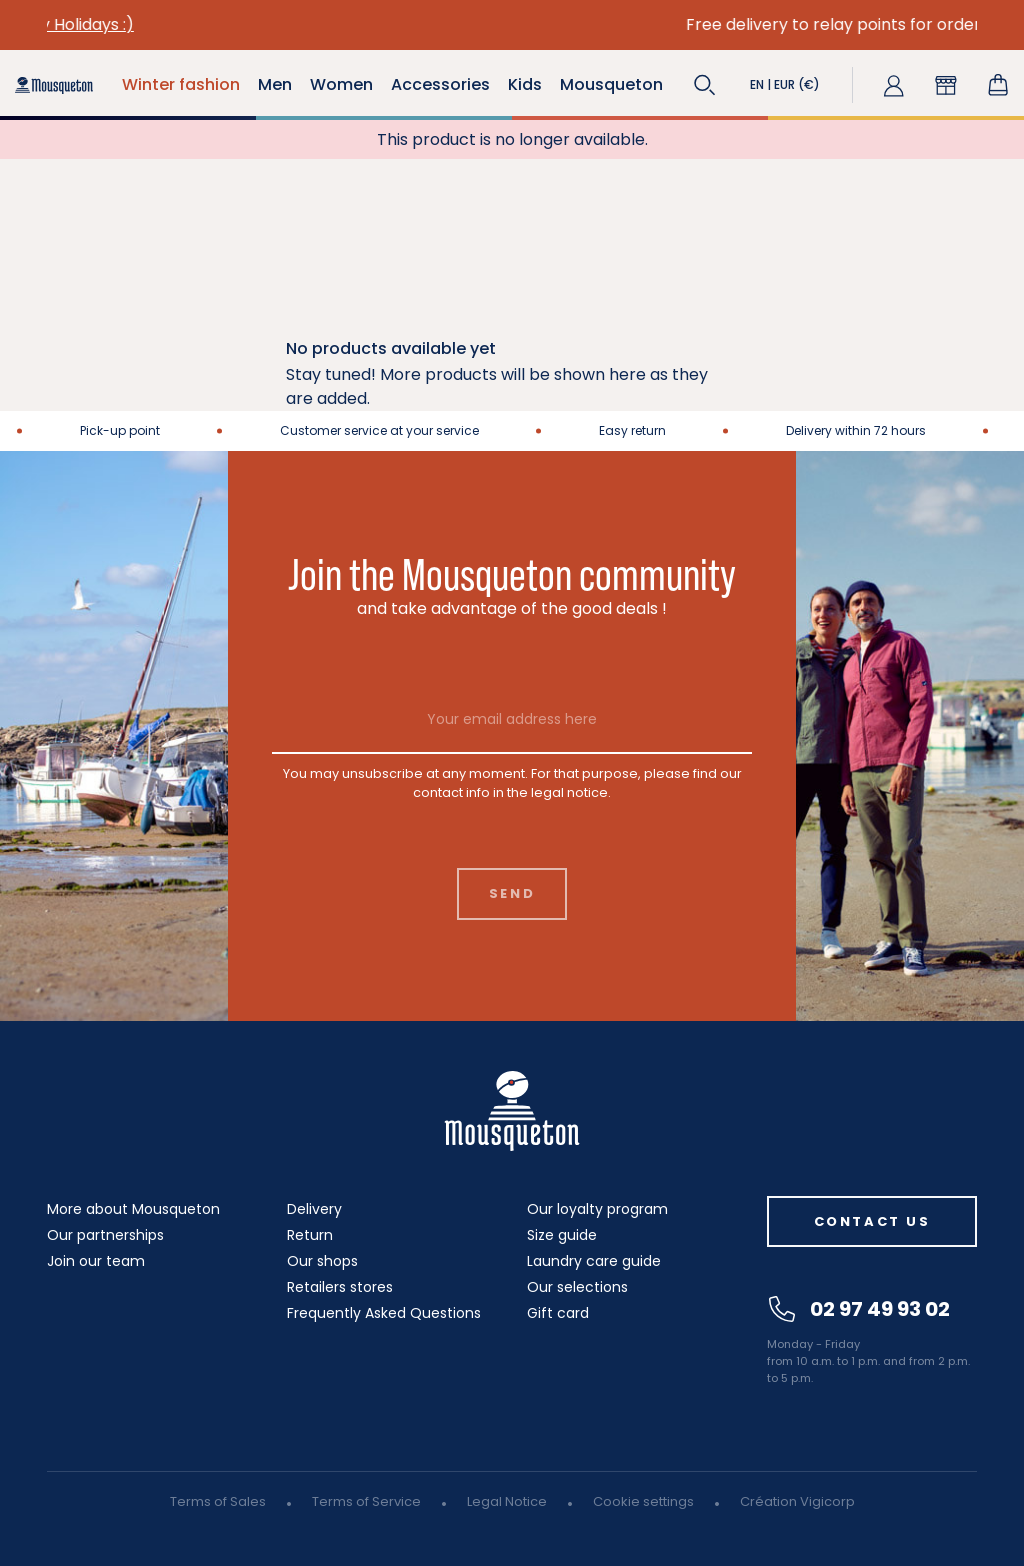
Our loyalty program (597, 1209)
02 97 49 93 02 (859, 1309)
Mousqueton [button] (611, 84)
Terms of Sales (218, 1501)
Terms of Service (366, 1501)
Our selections (577, 1287)
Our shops (322, 1261)
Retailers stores (340, 1287)
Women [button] (341, 84)
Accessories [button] (440, 84)
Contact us (872, 1221)
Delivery (314, 1209)
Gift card (558, 1313)
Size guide (562, 1235)
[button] (705, 85)
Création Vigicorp (797, 1501)
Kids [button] (525, 84)
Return (310, 1235)
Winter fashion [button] (181, 84)
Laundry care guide (594, 1261)
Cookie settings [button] (643, 1501)
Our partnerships (105, 1235)
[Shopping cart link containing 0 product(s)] (998, 85)
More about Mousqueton (133, 1209)
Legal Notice (507, 1501)
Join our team (96, 1261)
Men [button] (275, 84)
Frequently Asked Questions (384, 1313)
